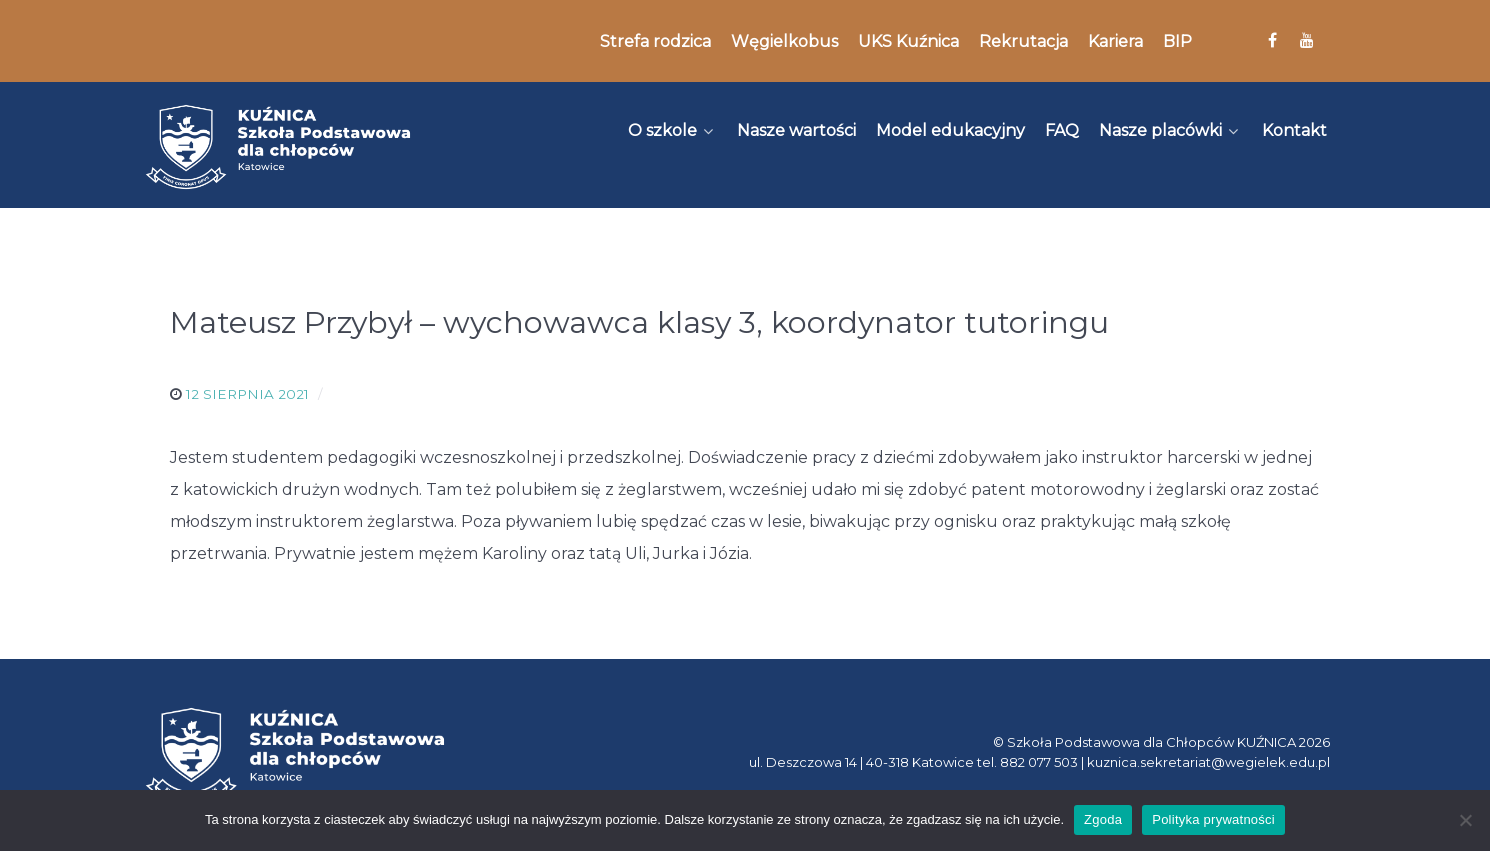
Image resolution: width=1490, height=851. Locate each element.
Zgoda (1103, 819)
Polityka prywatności (1213, 819)
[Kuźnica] (278, 147)
